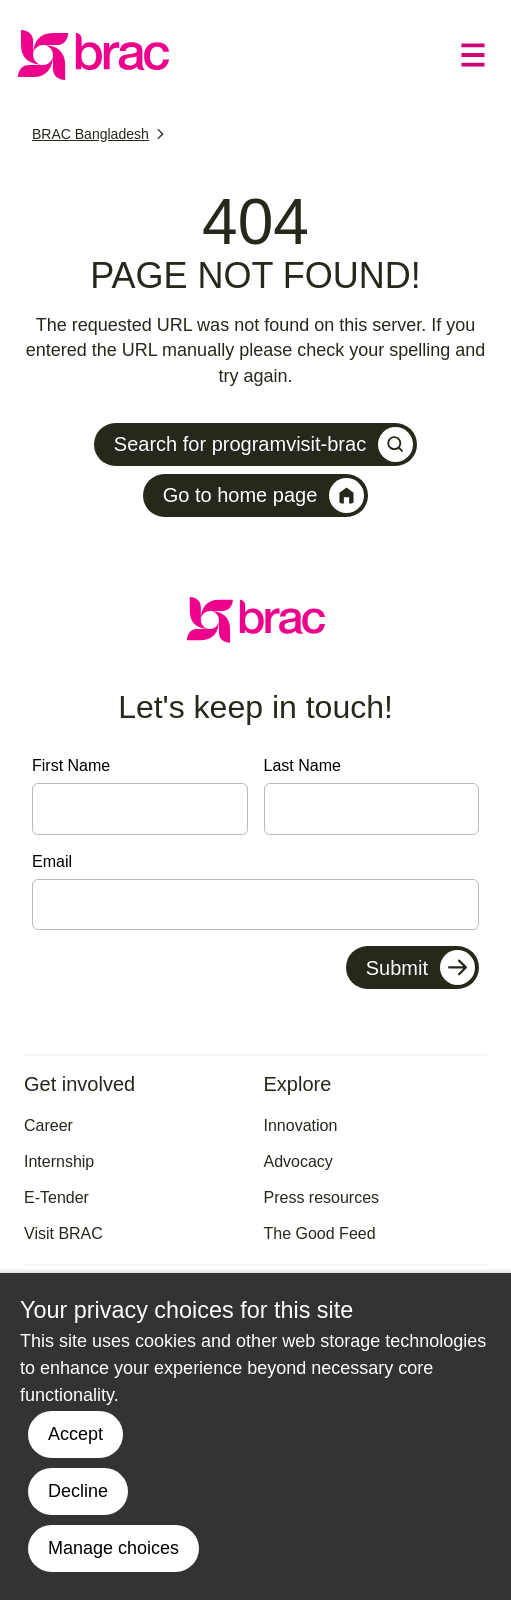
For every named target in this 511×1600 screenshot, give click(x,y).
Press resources (322, 1197)
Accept (75, 1434)
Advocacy (298, 1161)
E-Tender (56, 1197)
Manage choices (113, 1548)
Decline (78, 1491)
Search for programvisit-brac (263, 444)
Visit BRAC (63, 1233)
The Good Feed (320, 1233)
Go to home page (264, 495)
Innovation (301, 1125)
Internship (59, 1161)
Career (48, 1125)
